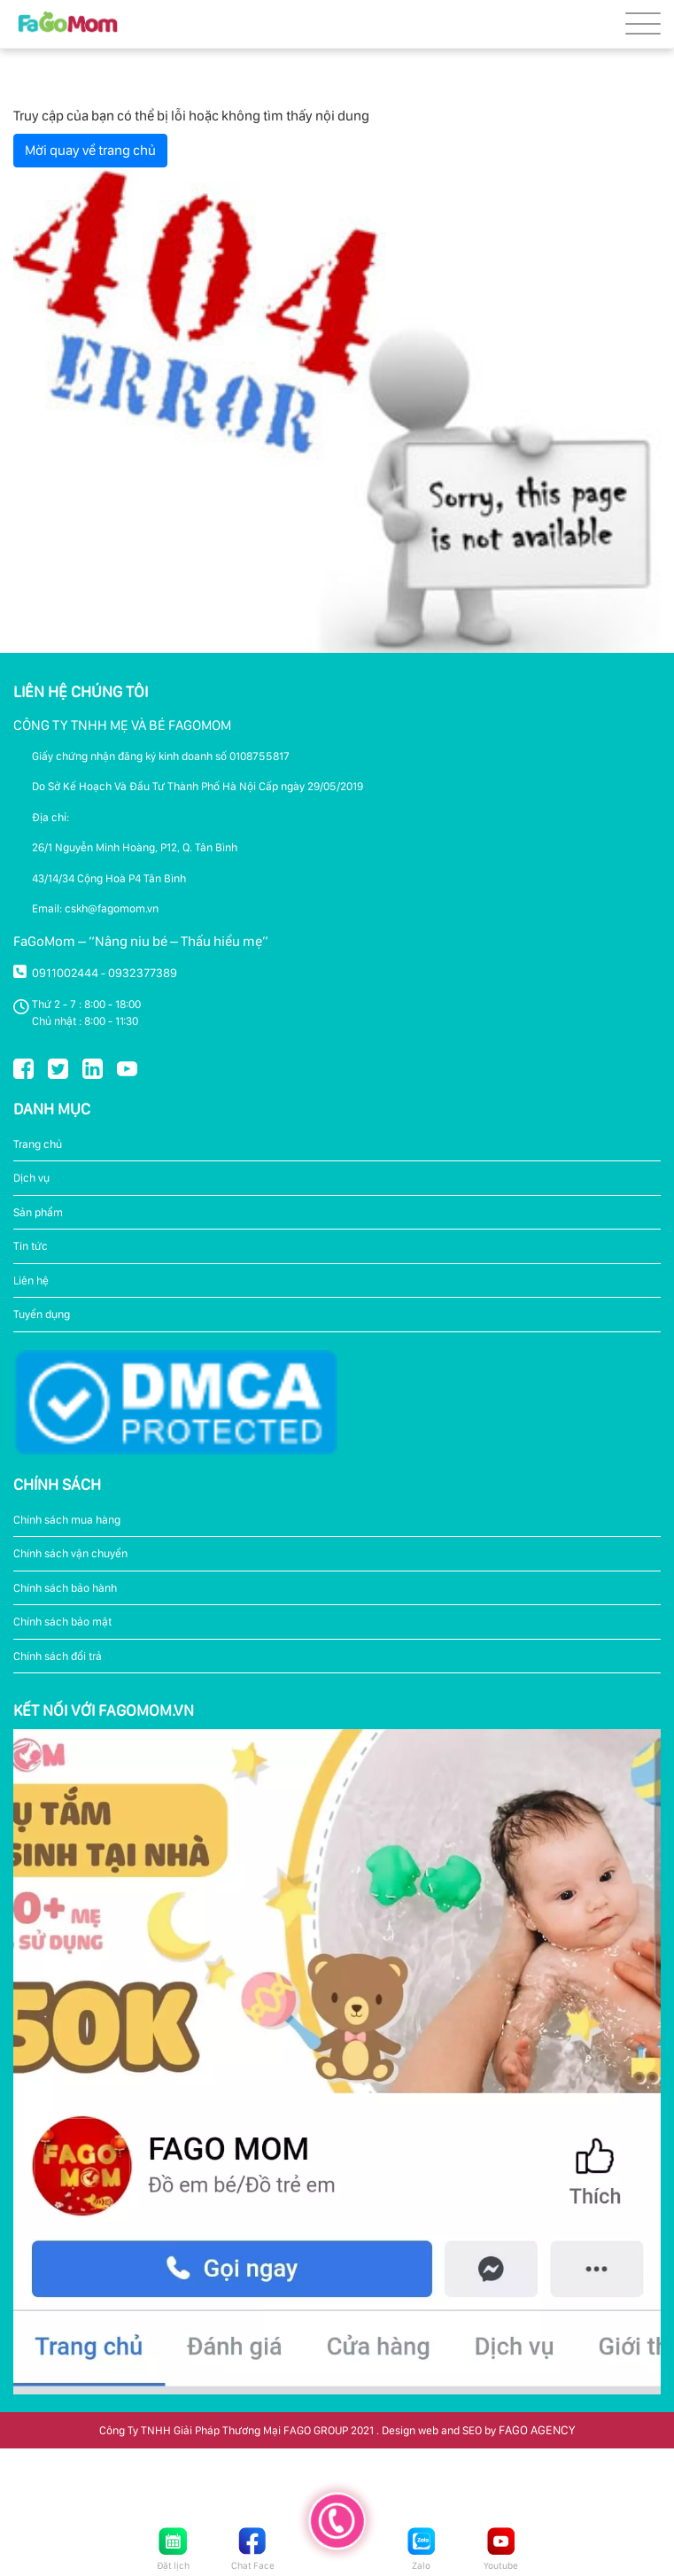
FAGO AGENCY (537, 2430)
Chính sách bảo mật (62, 1621)
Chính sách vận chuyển (70, 1553)
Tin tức (30, 1246)
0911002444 (65, 973)
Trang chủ (37, 1144)
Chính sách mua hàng (66, 1519)
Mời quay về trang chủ (90, 150)
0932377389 (142, 973)
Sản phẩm (38, 1212)
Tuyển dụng (41, 1314)
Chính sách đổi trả (57, 1656)
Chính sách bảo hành (65, 1587)
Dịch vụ (31, 1177)
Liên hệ (31, 1280)
